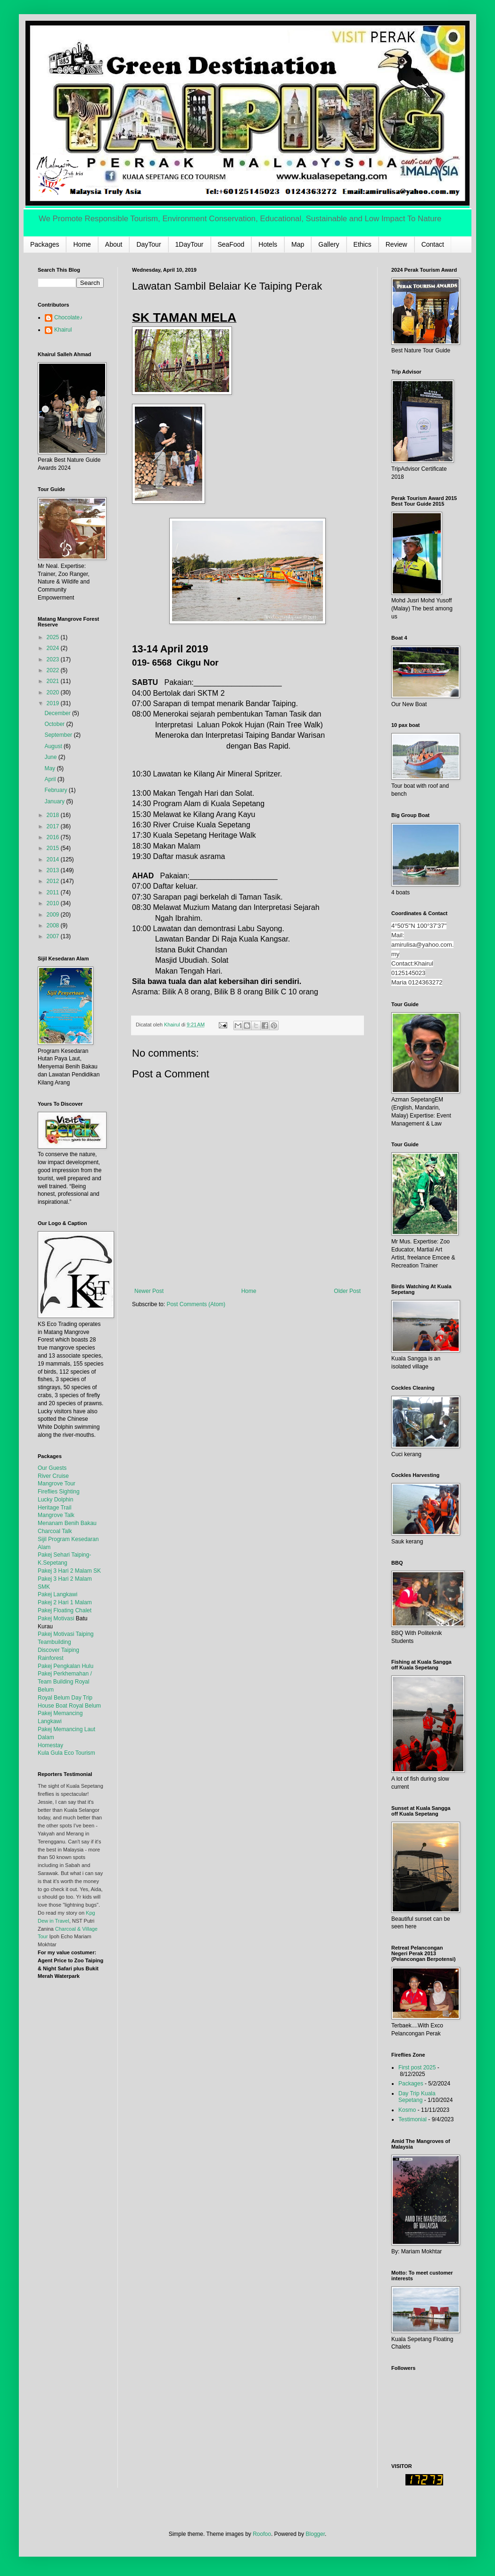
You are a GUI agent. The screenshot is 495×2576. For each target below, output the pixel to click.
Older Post (347, 1291)
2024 (54, 648)
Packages (44, 244)
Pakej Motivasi (56, 1618)
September (59, 735)
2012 (54, 881)
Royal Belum (85, 1705)
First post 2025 (417, 2067)
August (54, 746)
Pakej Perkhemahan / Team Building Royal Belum (65, 1681)
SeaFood (231, 244)
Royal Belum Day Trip (65, 1697)
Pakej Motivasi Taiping (66, 1634)
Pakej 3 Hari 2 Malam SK (69, 1570)
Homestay (50, 1745)
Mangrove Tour (56, 1483)
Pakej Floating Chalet (64, 1610)
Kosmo (407, 2110)
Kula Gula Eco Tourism (66, 1753)
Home (82, 244)
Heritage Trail (54, 1507)
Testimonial (412, 2119)
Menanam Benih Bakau (67, 1523)
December (58, 713)
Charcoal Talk (55, 1531)
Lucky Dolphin (55, 1499)
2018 (54, 815)
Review (396, 244)
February (56, 790)
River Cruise (53, 1476)
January (55, 801)
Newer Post (149, 1291)
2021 (54, 681)
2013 (54, 870)
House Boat (53, 1705)
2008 (54, 925)
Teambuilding (54, 1642)
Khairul (63, 329)
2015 (54, 848)
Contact (432, 244)
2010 (54, 903)
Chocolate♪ (68, 317)
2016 (54, 837)
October (55, 724)
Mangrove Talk (56, 1515)
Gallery (328, 244)
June (51, 757)
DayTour (148, 244)
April (50, 779)
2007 (54, 936)
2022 (54, 670)
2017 (54, 826)
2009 (54, 914)
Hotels (267, 244)
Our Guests (52, 1468)
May (50, 768)
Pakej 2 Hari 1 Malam (65, 1602)
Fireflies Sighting (59, 1491)
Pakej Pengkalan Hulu (65, 1666)
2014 (54, 859)
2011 (54, 892)
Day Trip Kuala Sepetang (417, 2096)
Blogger (315, 2534)
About (114, 244)
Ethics (362, 244)
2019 (54, 703)
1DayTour (189, 244)
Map (297, 244)
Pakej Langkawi (57, 1594)
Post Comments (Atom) (195, 1304)
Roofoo (262, 2534)
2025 (54, 637)
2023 (54, 659)
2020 (54, 692)
